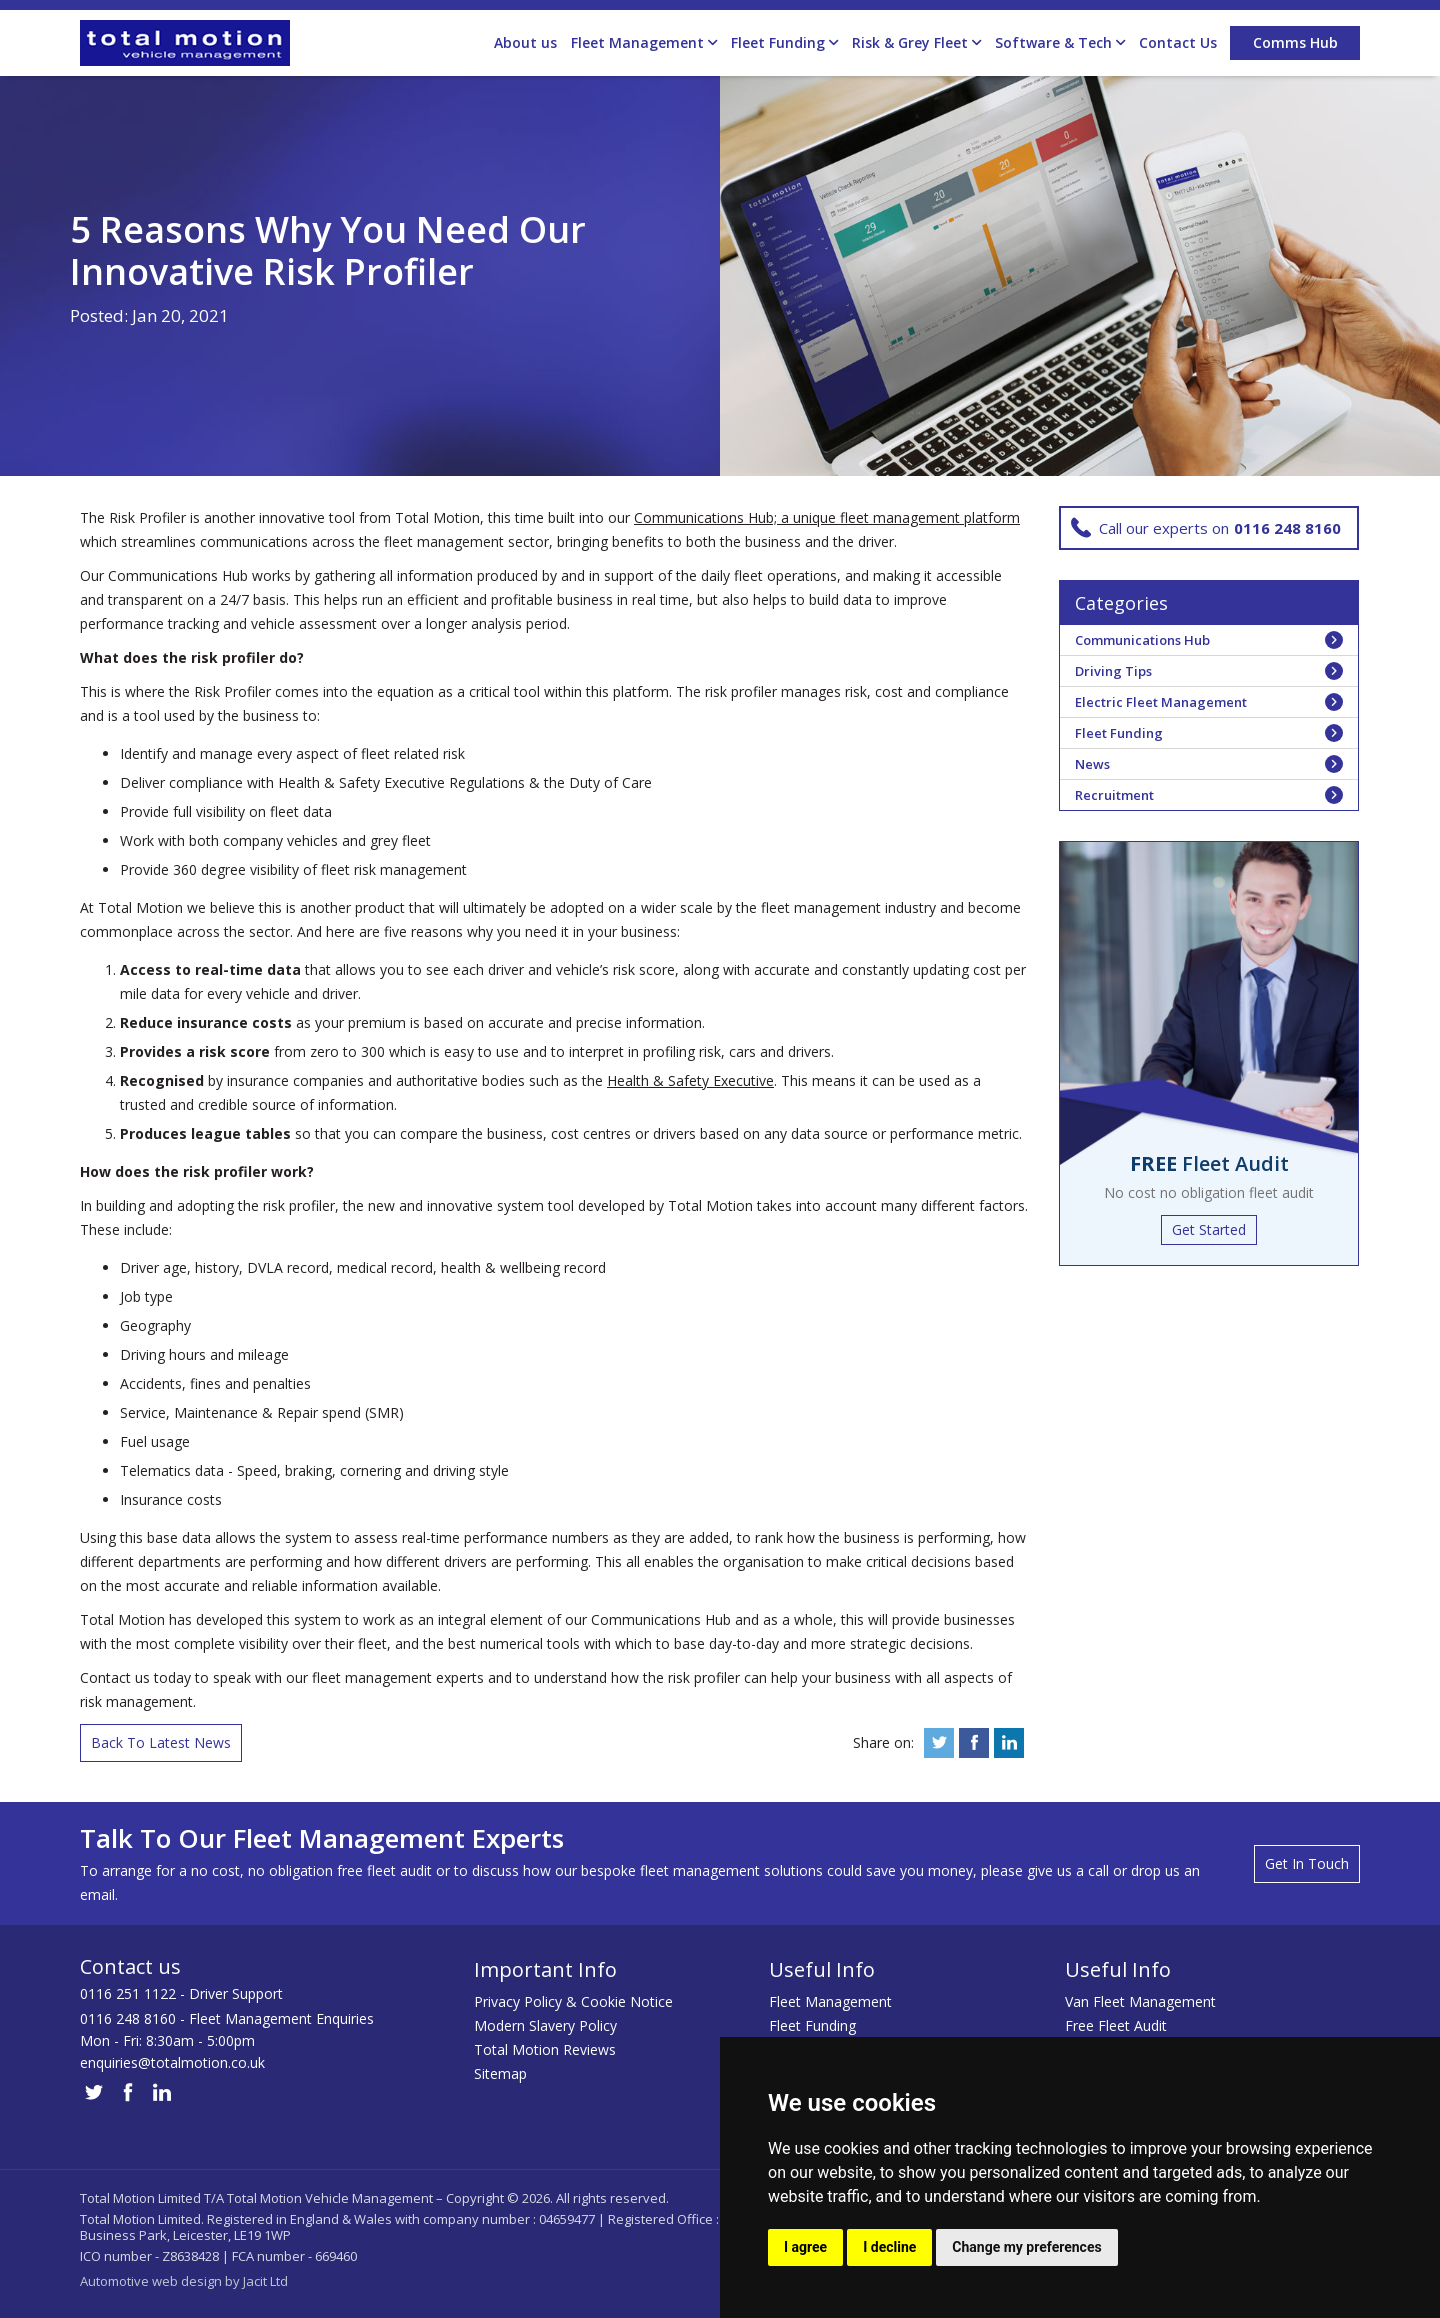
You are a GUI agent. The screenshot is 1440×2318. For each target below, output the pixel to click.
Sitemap (500, 2073)
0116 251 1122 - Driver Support (181, 1993)
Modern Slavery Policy (545, 2025)
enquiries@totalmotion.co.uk (172, 2062)
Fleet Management (644, 43)
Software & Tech (1060, 43)
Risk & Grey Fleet (916, 43)
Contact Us (1178, 42)
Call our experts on (1206, 528)
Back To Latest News (161, 1742)
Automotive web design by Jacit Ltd (184, 2281)
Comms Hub (1295, 42)
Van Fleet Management (1140, 2001)
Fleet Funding (784, 43)
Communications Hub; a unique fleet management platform (827, 517)
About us (525, 42)
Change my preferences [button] (1026, 2247)
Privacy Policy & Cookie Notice (573, 2001)
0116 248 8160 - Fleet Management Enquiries (227, 2018)
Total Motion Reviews (545, 2049)
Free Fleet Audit (1116, 2025)
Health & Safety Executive (690, 1080)
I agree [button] (805, 2247)
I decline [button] (889, 2247)
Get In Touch (1307, 1863)
